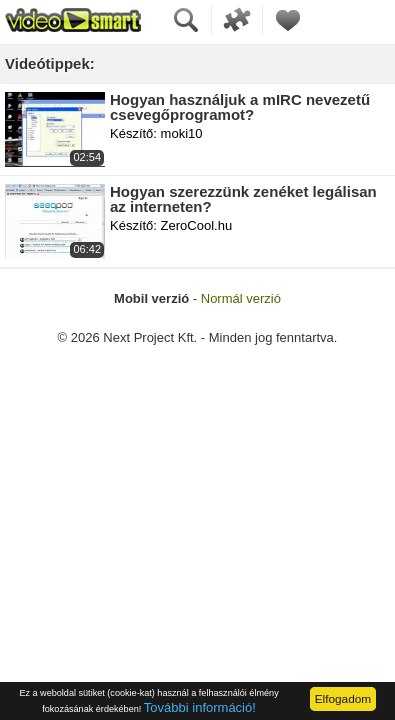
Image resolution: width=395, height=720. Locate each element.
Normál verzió (241, 298)
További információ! (200, 707)
